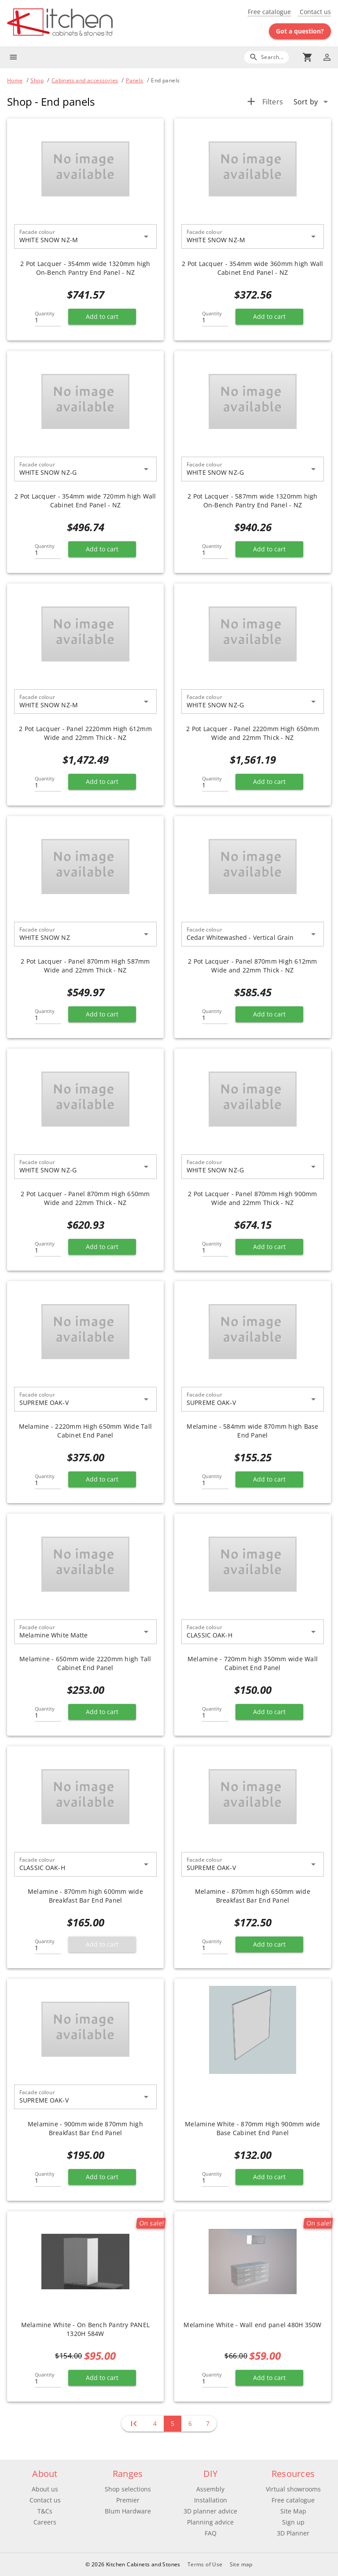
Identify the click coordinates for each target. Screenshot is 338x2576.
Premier (128, 2500)
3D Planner (293, 2533)
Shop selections (128, 2489)
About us (45, 2489)
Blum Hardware (128, 2511)
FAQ (211, 2533)
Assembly (210, 2489)
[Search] (266, 57)
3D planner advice (210, 2511)
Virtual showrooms (293, 2489)
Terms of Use (205, 2564)
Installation (210, 2500)
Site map (241, 2564)
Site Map (293, 2511)
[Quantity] (48, 317)
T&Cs (44, 2511)
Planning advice (210, 2522)
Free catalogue (269, 11)
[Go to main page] (88, 23)
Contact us (314, 11)
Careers (44, 2522)
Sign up (293, 2522)
